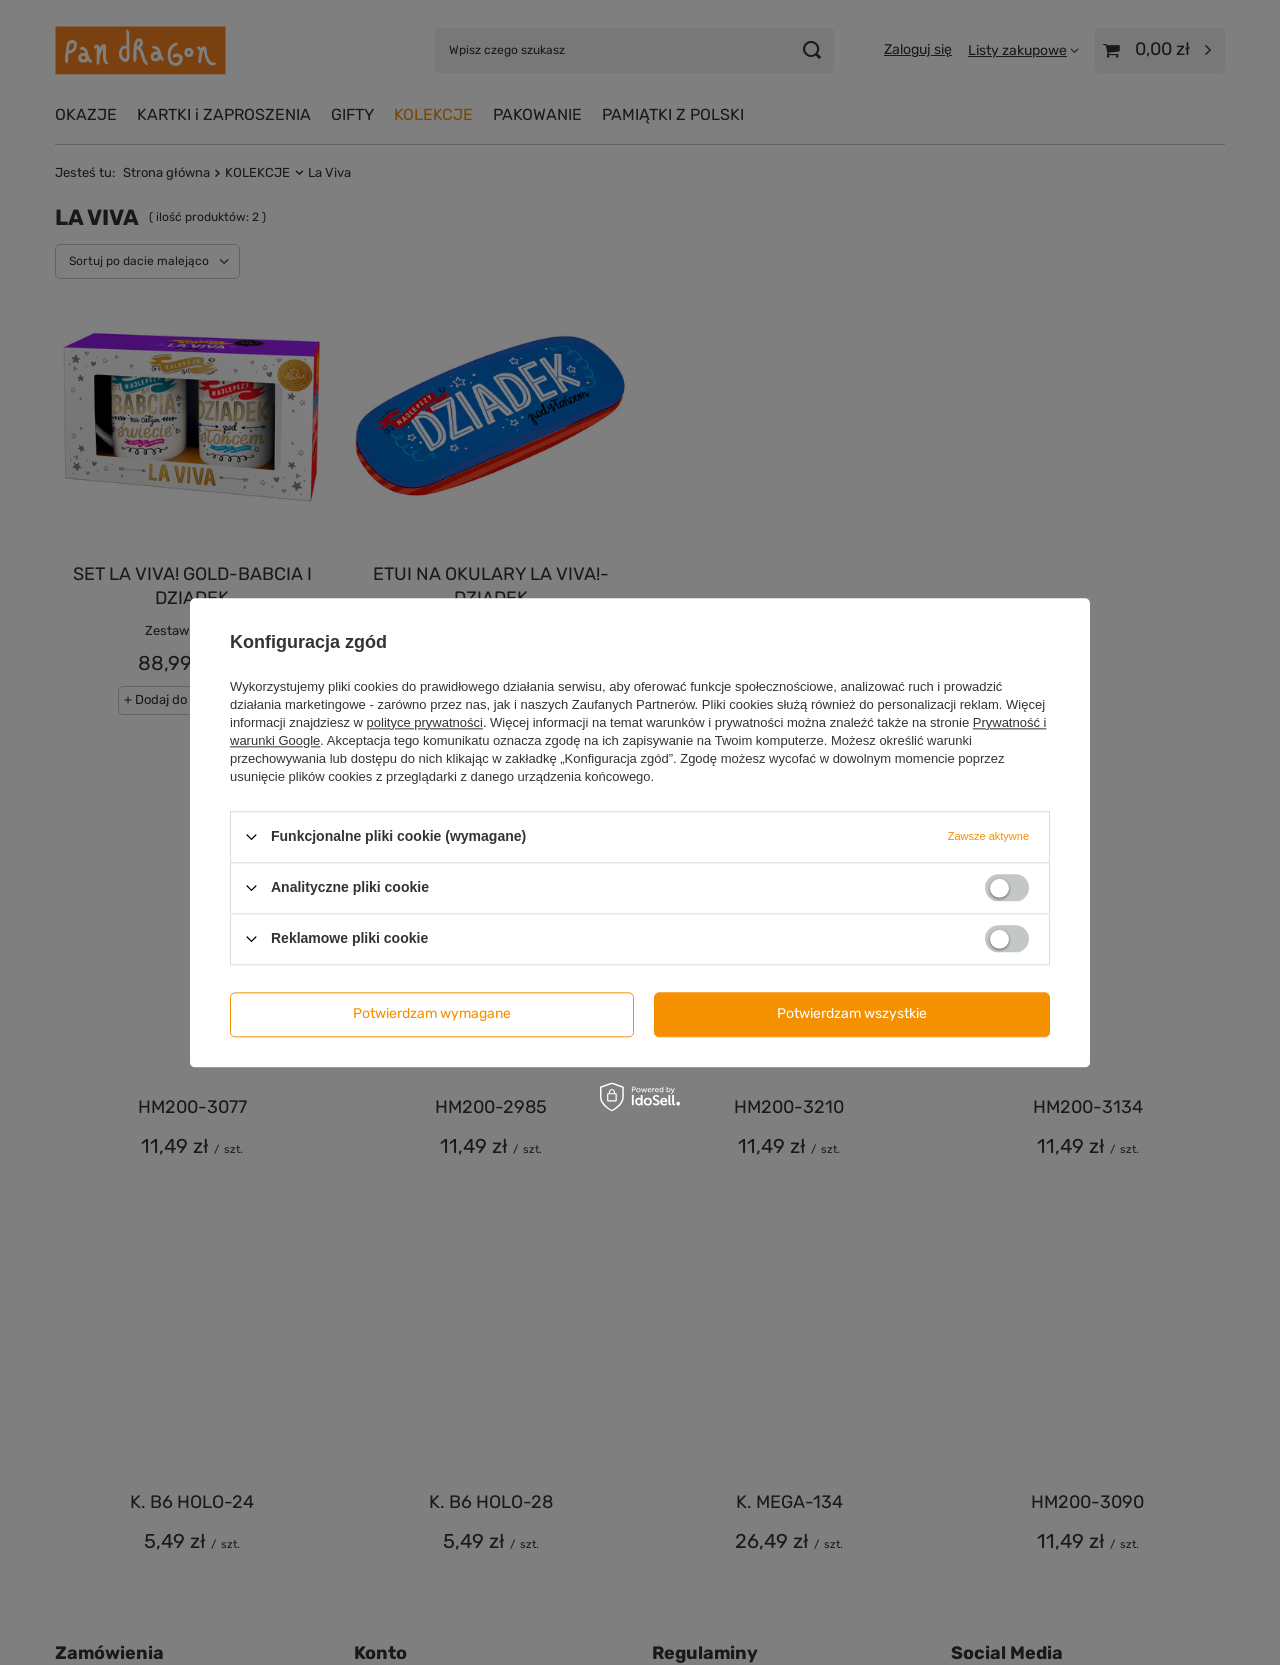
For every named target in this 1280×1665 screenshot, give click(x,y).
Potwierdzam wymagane (432, 1013)
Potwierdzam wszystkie (852, 1013)
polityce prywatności (425, 722)
